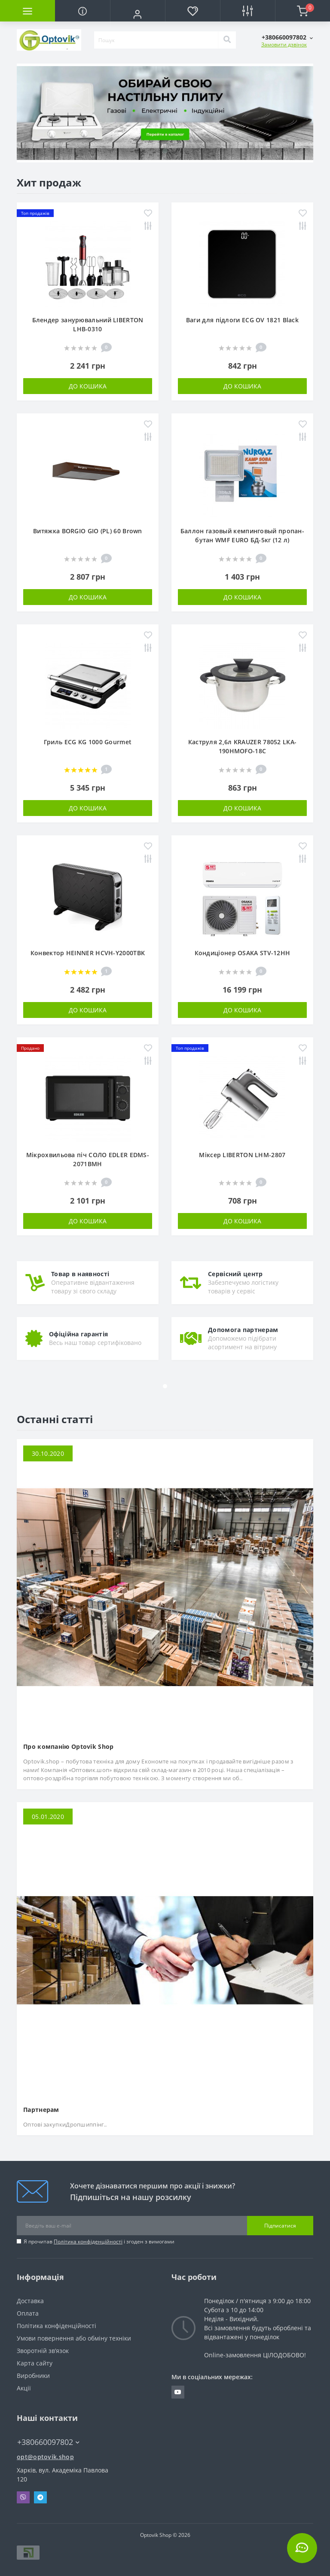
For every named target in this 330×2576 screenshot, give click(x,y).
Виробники (33, 2375)
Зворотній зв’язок (43, 2351)
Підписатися (280, 2225)
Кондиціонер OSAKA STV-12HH (242, 953)
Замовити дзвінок (284, 44)
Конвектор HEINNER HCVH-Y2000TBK (88, 953)
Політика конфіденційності (88, 2241)
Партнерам (41, 2109)
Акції (24, 2388)
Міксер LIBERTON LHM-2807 (242, 1155)
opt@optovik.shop (45, 2457)
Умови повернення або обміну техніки (74, 2338)
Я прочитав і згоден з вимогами (99, 2241)
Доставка (30, 2301)
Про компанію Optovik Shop (68, 1746)
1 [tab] (165, 150)
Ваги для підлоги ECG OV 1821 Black (242, 320)
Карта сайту (34, 2363)
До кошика (88, 386)
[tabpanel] (165, 113)
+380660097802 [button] (48, 2442)
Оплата (28, 2313)
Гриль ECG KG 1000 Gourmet (88, 742)
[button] (137, 14)
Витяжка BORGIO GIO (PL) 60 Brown (87, 531)
